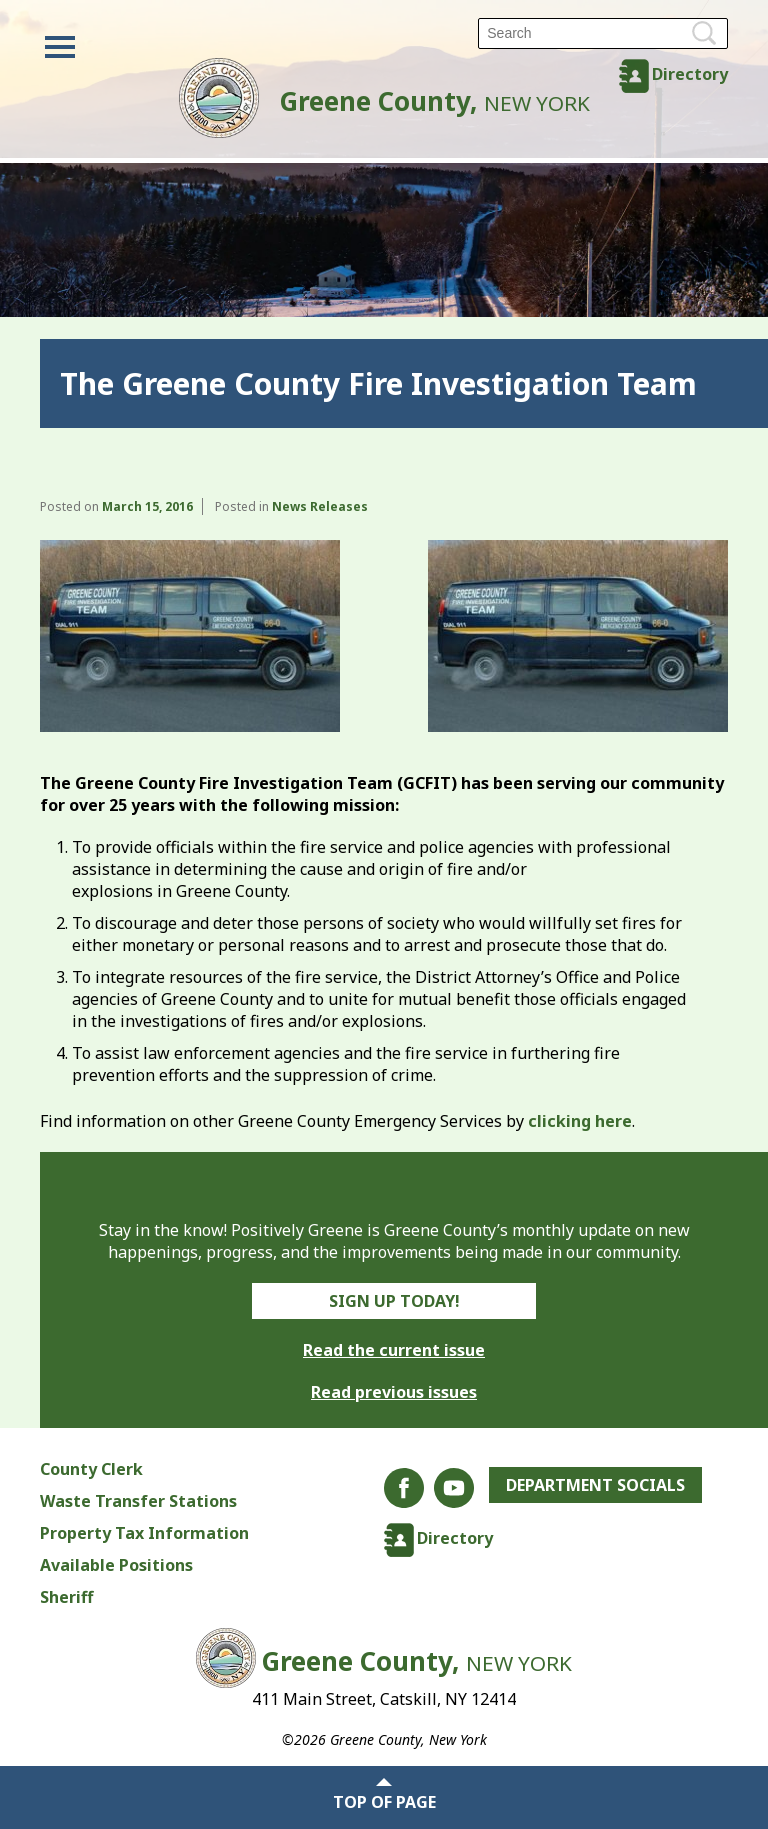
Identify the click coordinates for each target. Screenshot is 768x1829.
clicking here (580, 1121)
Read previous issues (394, 1392)
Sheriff (66, 1597)
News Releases (320, 506)
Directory (690, 74)
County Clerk (91, 1469)
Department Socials (595, 1485)
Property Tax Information (144, 1533)
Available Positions (116, 1565)
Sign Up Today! (394, 1301)
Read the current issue (394, 1350)
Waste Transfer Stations (138, 1501)
